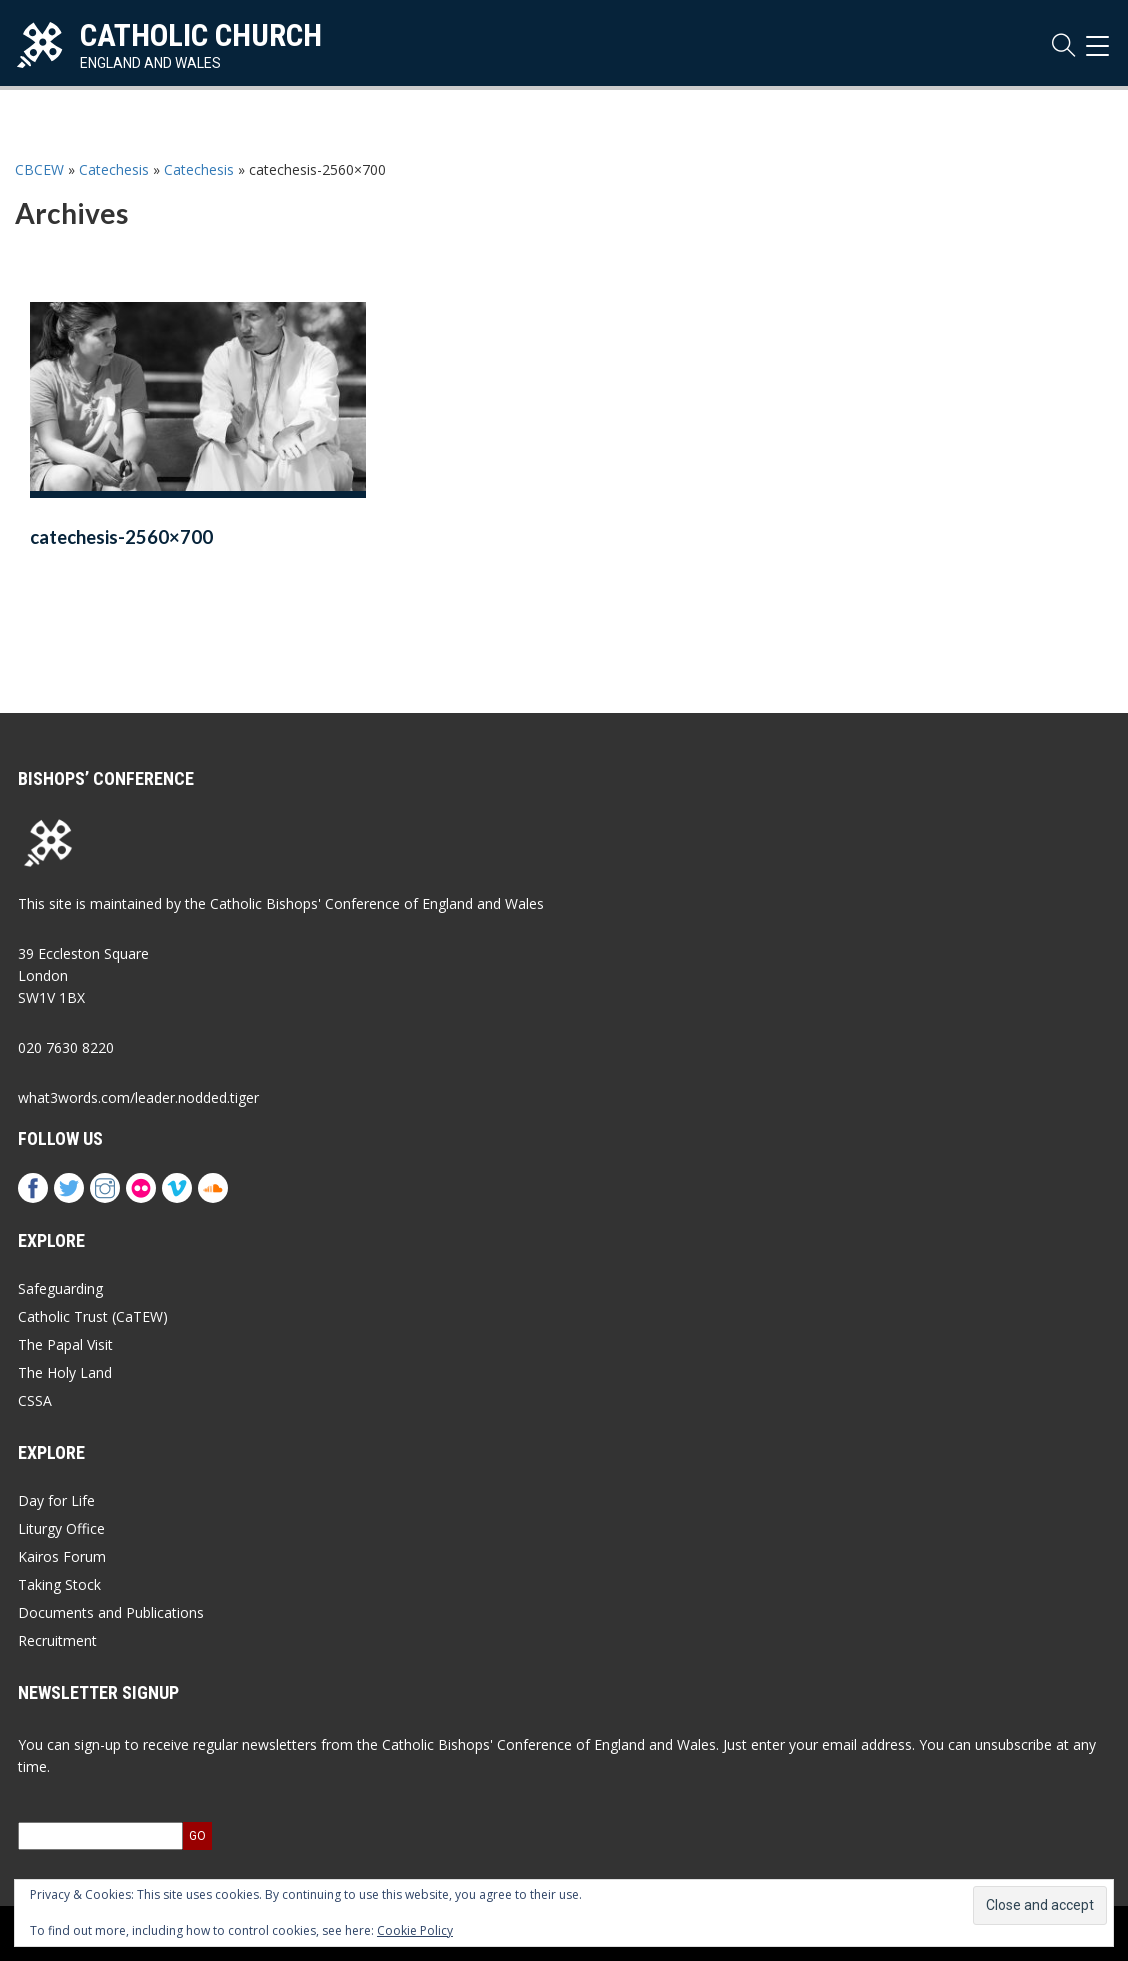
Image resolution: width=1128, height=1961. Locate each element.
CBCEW (39, 169)
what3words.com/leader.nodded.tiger (138, 1097)
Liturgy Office (61, 1528)
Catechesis (114, 169)
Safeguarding (60, 1288)
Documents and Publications (111, 1612)
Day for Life (56, 1500)
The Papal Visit (65, 1344)
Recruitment (57, 1640)
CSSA (35, 1400)
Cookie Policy (415, 1930)
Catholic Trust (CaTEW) (93, 1316)
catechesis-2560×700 (121, 537)
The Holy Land (65, 1372)
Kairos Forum (62, 1556)
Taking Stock (59, 1584)
